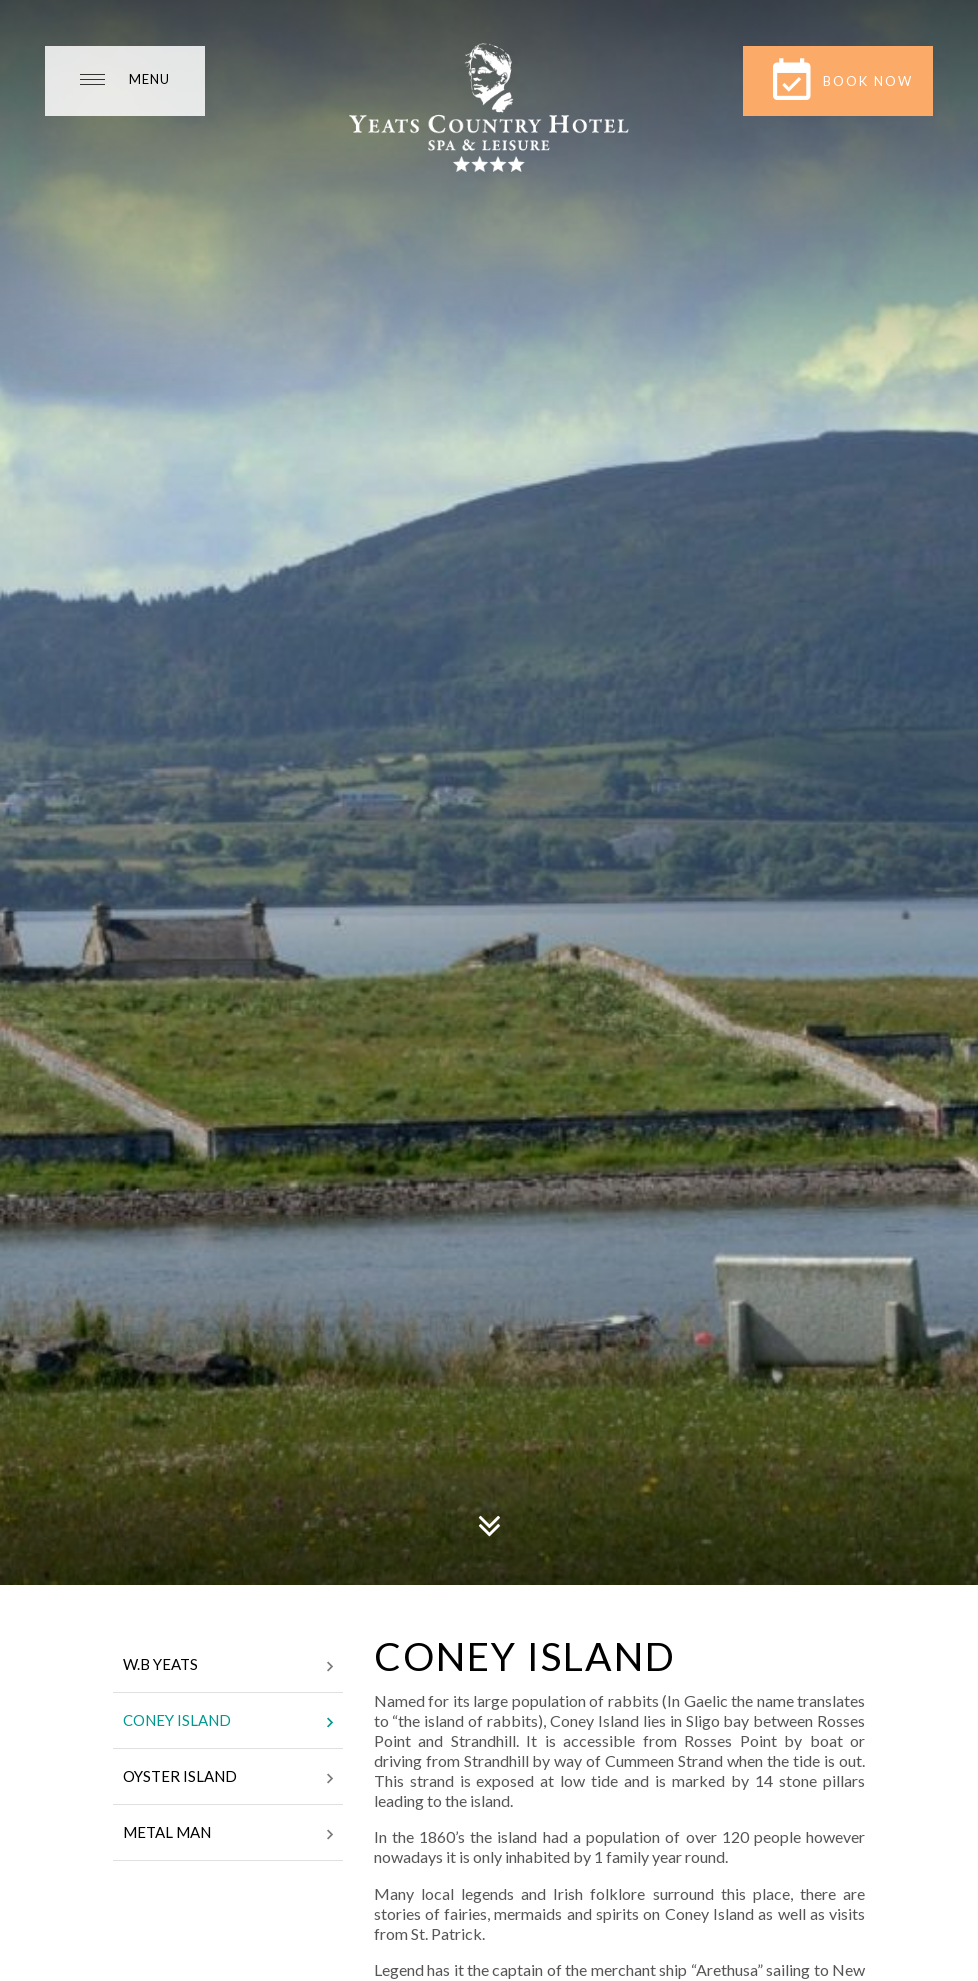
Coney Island (228, 1722)
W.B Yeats (228, 1666)
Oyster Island (228, 1778)
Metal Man (228, 1834)
